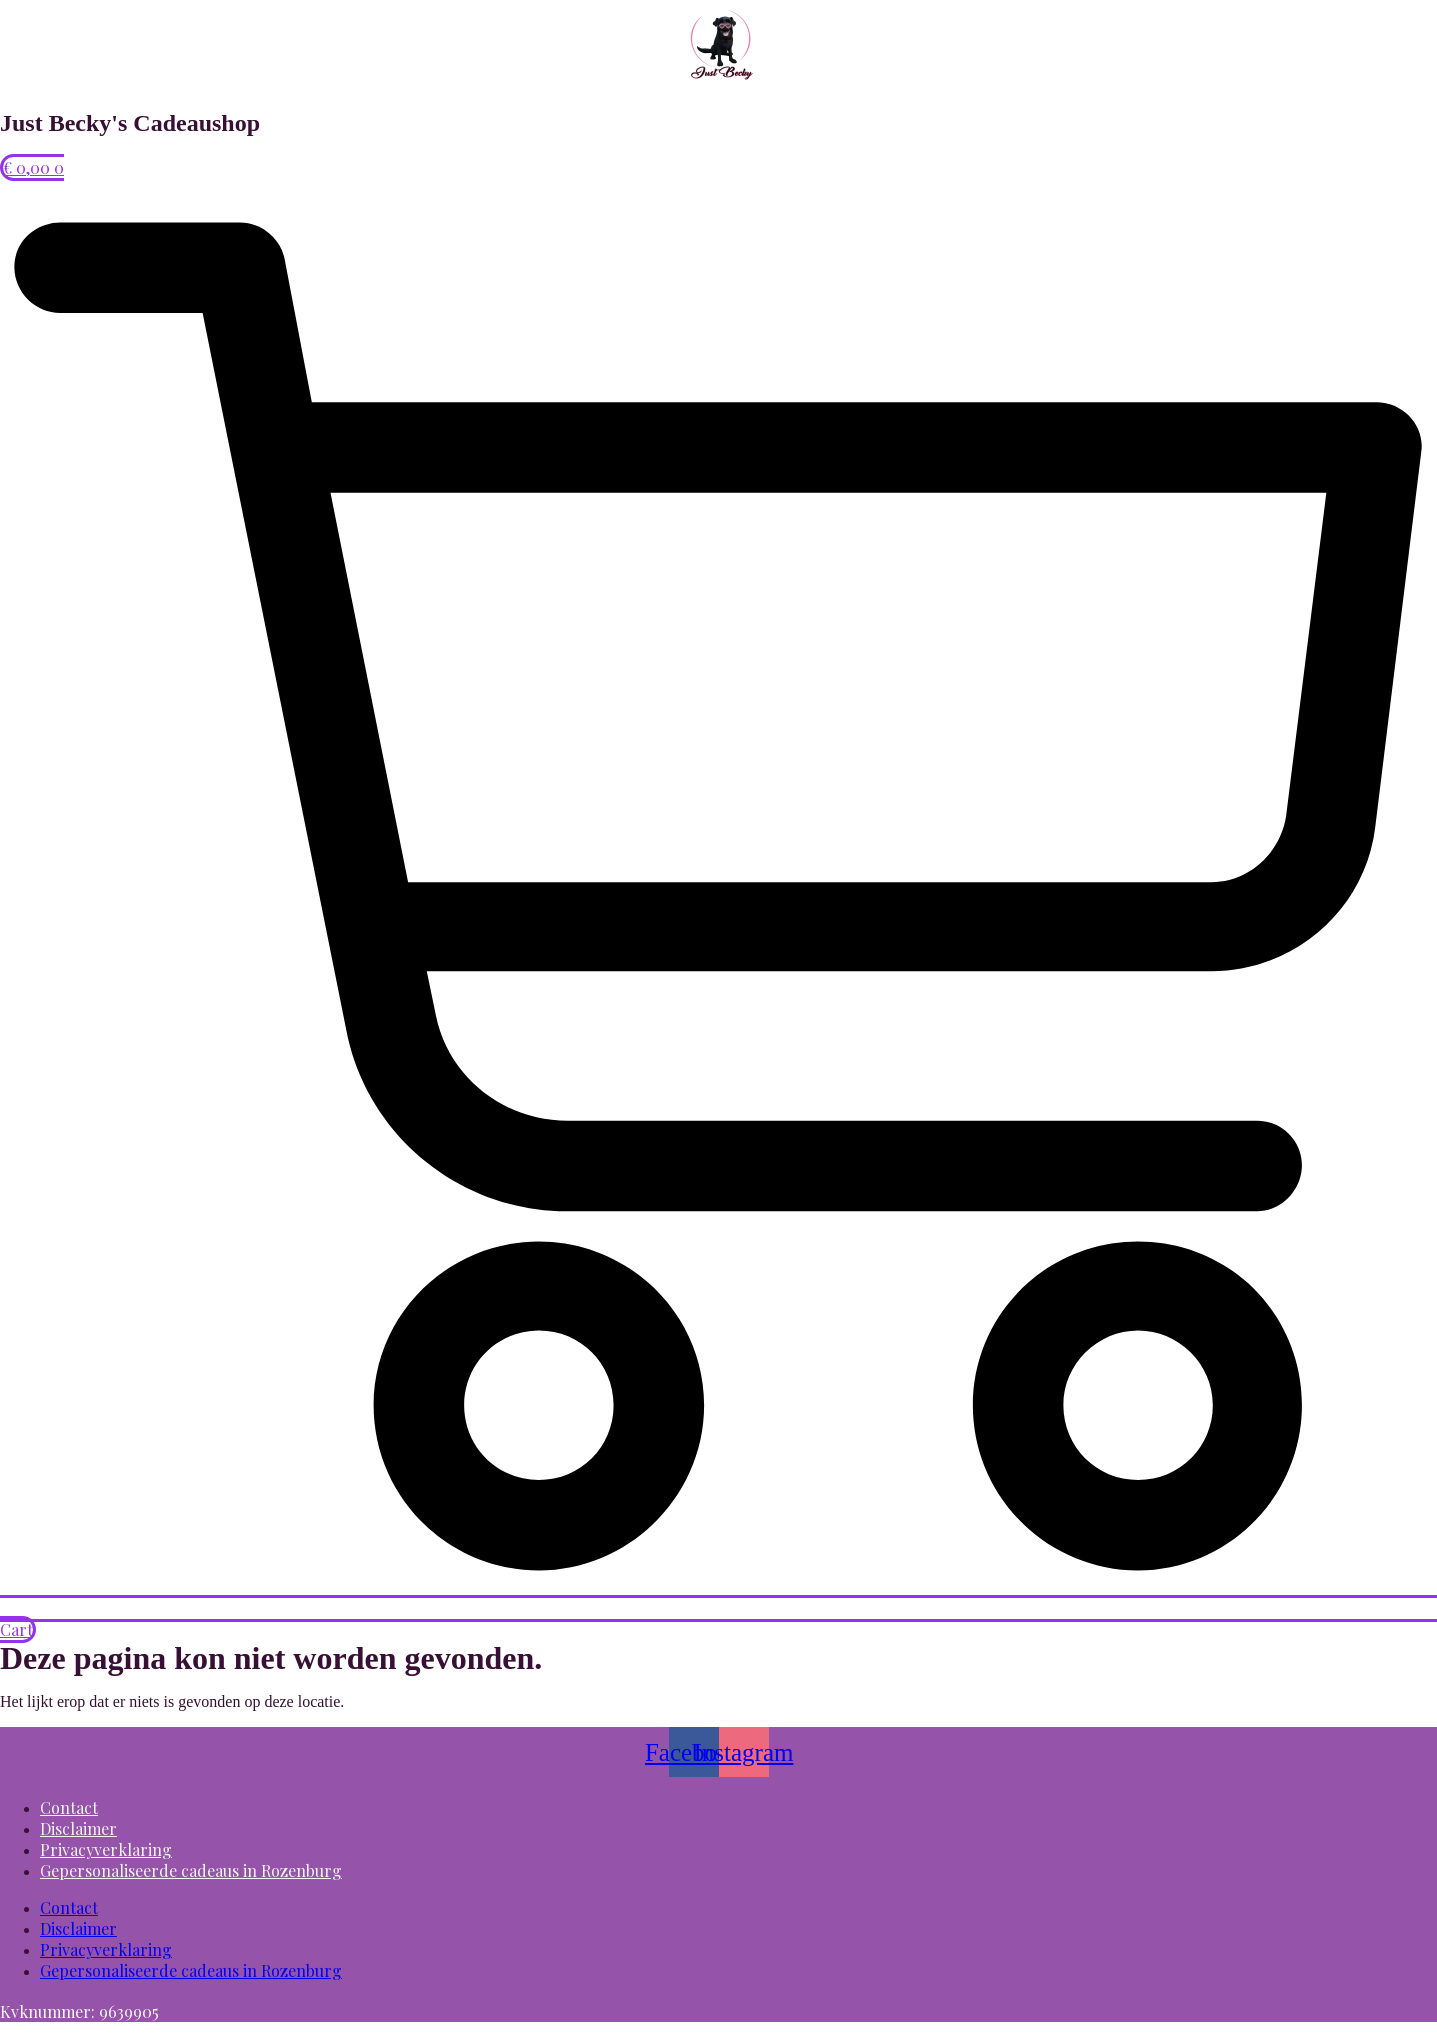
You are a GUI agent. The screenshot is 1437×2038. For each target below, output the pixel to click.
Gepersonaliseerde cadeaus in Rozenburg (191, 1870)
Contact (69, 1807)
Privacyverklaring (106, 1849)
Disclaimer (78, 1828)
